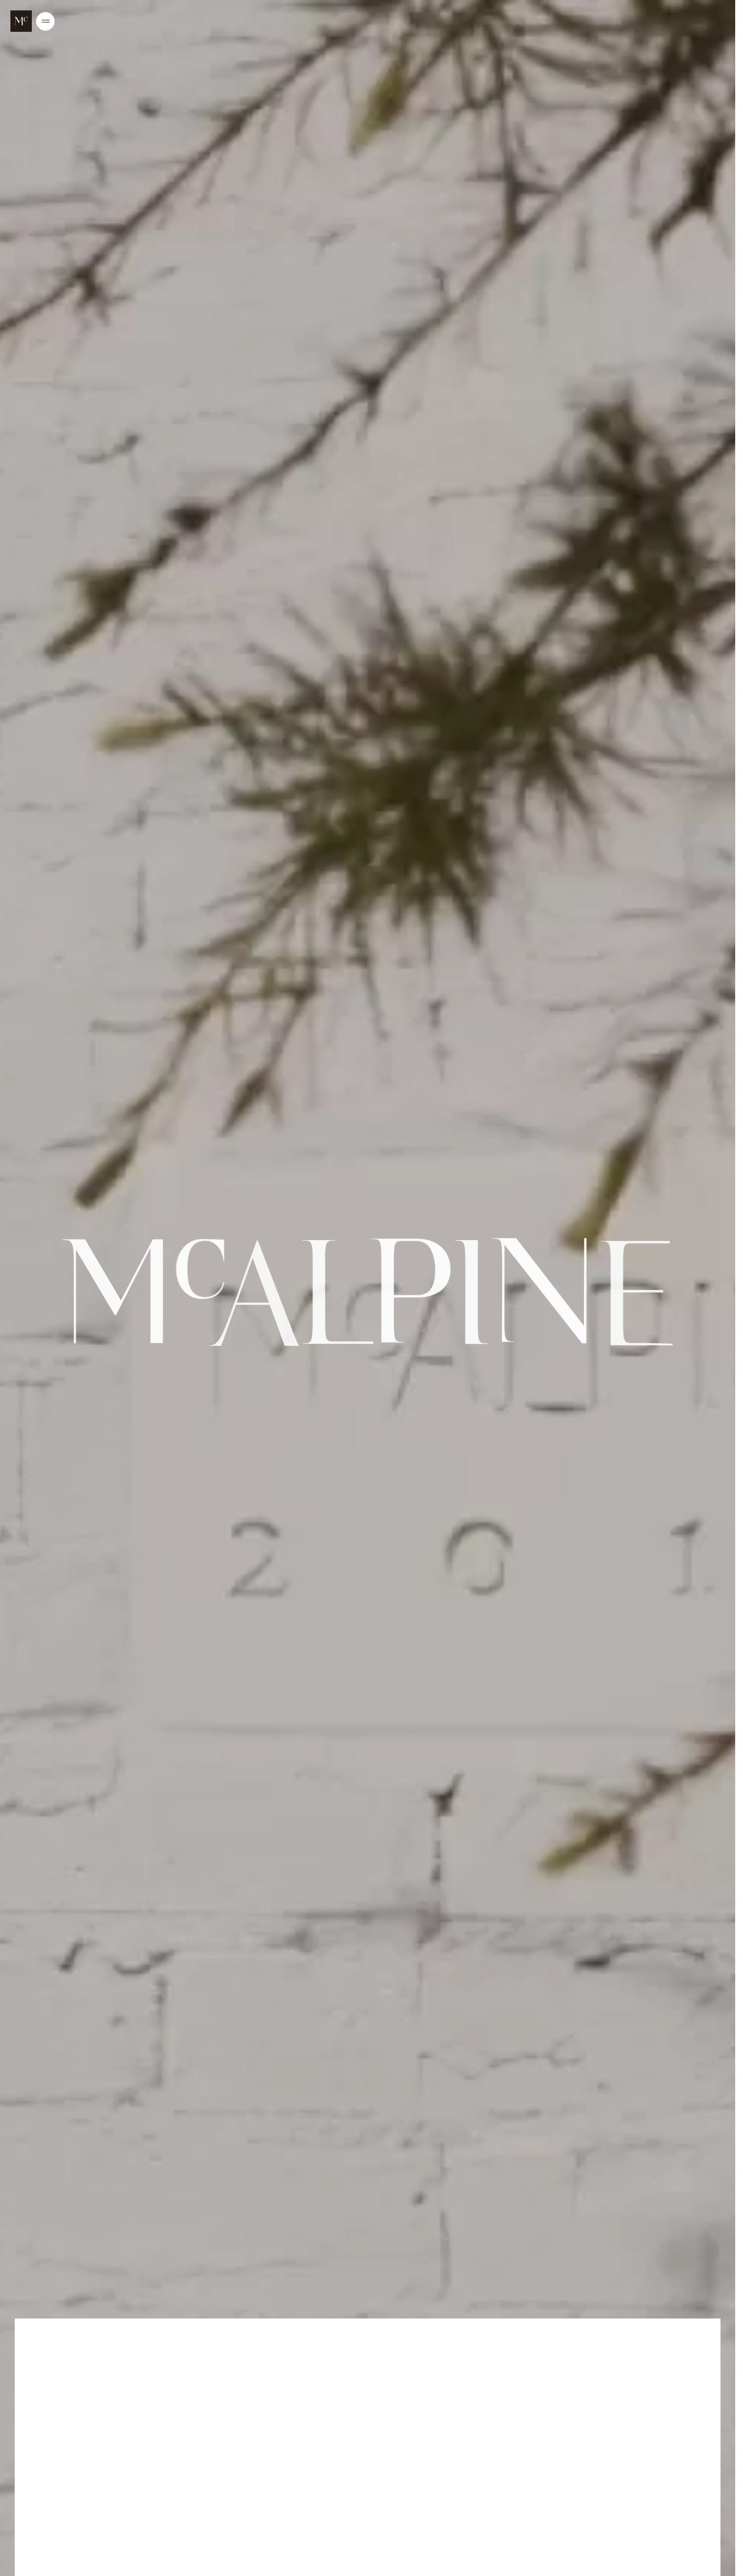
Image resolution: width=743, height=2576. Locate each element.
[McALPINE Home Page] (21, 21)
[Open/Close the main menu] (45, 21)
